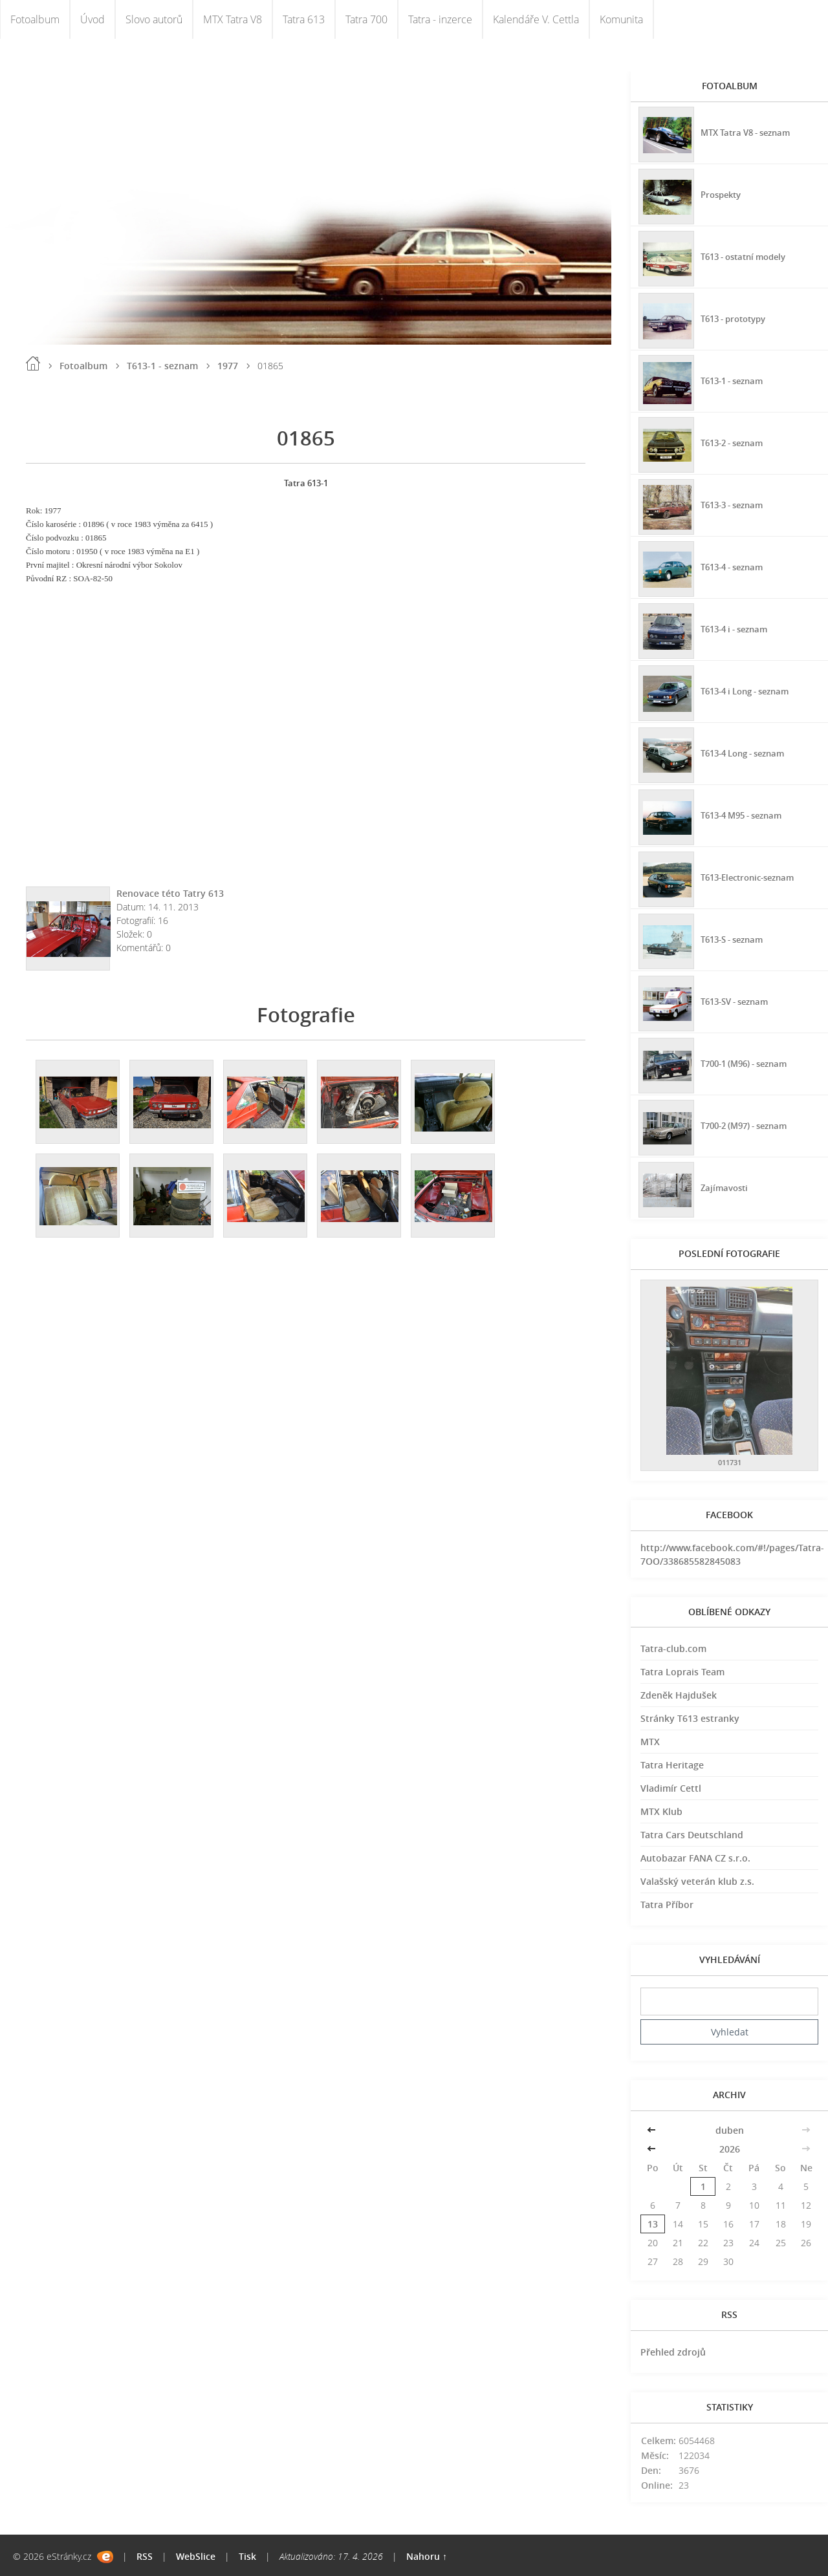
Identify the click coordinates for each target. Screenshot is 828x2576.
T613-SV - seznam (737, 1000)
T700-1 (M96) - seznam (748, 1062)
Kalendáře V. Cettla (536, 19)
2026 (729, 2149)
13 (653, 2224)
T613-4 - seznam (734, 565)
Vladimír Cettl (670, 1788)
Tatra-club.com (673, 1648)
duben (729, 2130)
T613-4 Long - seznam (747, 752)
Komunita (621, 19)
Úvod (92, 19)
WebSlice (195, 2556)
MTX (650, 1741)
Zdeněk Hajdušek (678, 1695)
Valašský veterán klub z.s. (697, 1881)
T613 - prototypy (736, 317)
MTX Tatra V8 (232, 19)
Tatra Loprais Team (682, 1672)
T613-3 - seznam (734, 503)
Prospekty (722, 193)
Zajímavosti (724, 1186)
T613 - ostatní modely (747, 255)
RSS (144, 2556)
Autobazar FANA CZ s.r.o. (695, 1858)
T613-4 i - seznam (737, 627)
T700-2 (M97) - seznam (748, 1124)
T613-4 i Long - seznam (749, 689)
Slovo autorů (153, 19)
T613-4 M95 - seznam (745, 814)
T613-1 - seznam (162, 366)
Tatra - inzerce (440, 19)
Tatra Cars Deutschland (691, 1835)
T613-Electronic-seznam (751, 876)
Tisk (247, 2556)
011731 (729, 1462)
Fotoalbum (35, 19)
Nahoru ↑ (426, 2556)
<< (653, 2130)
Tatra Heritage (672, 1765)
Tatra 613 (304, 19)
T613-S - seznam (734, 938)
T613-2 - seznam (734, 441)
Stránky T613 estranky (689, 1718)
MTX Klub (661, 1811)
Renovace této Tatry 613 (170, 893)
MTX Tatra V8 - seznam (749, 131)
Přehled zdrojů (673, 2352)
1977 (227, 366)
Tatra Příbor (666, 1904)
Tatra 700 (366, 19)
